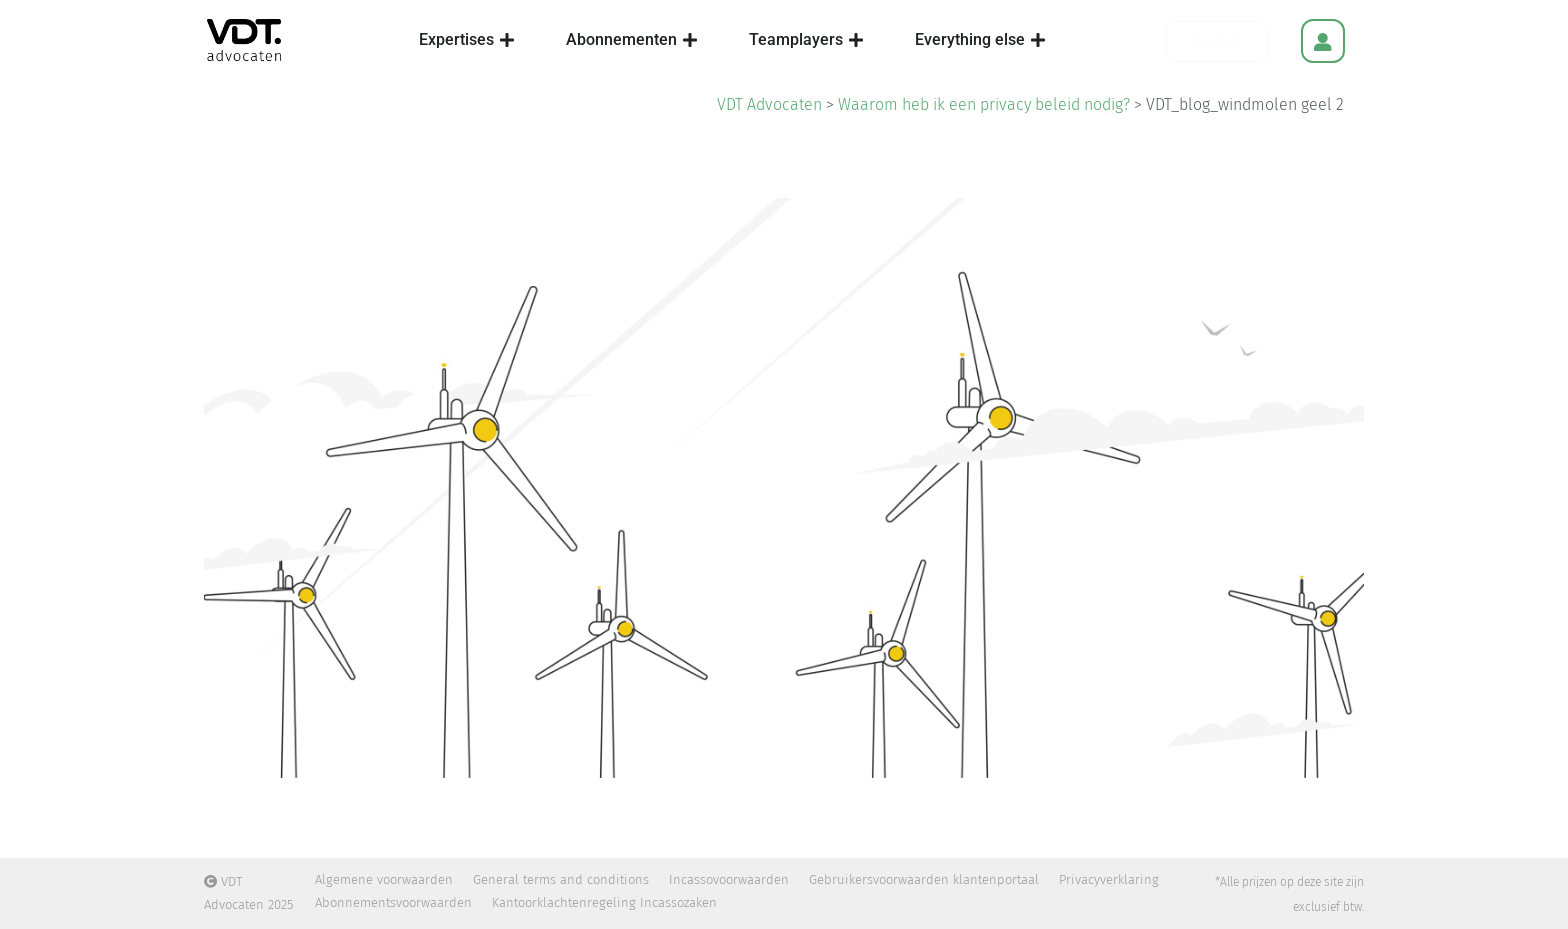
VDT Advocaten (769, 104)
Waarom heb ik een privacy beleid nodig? (984, 104)
